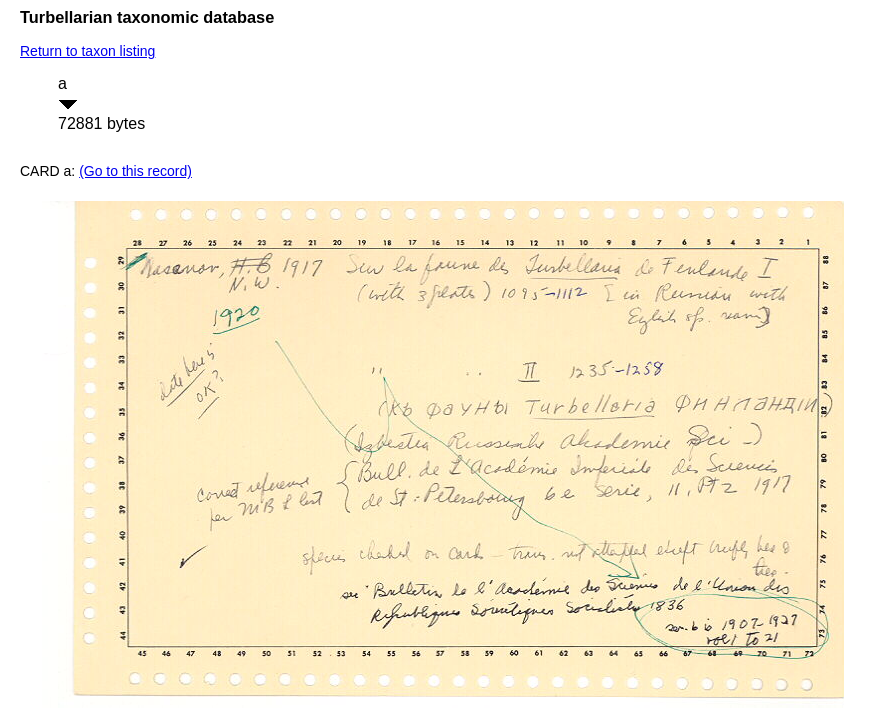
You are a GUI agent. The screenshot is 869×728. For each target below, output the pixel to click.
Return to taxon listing (87, 51)
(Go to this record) (135, 171)
